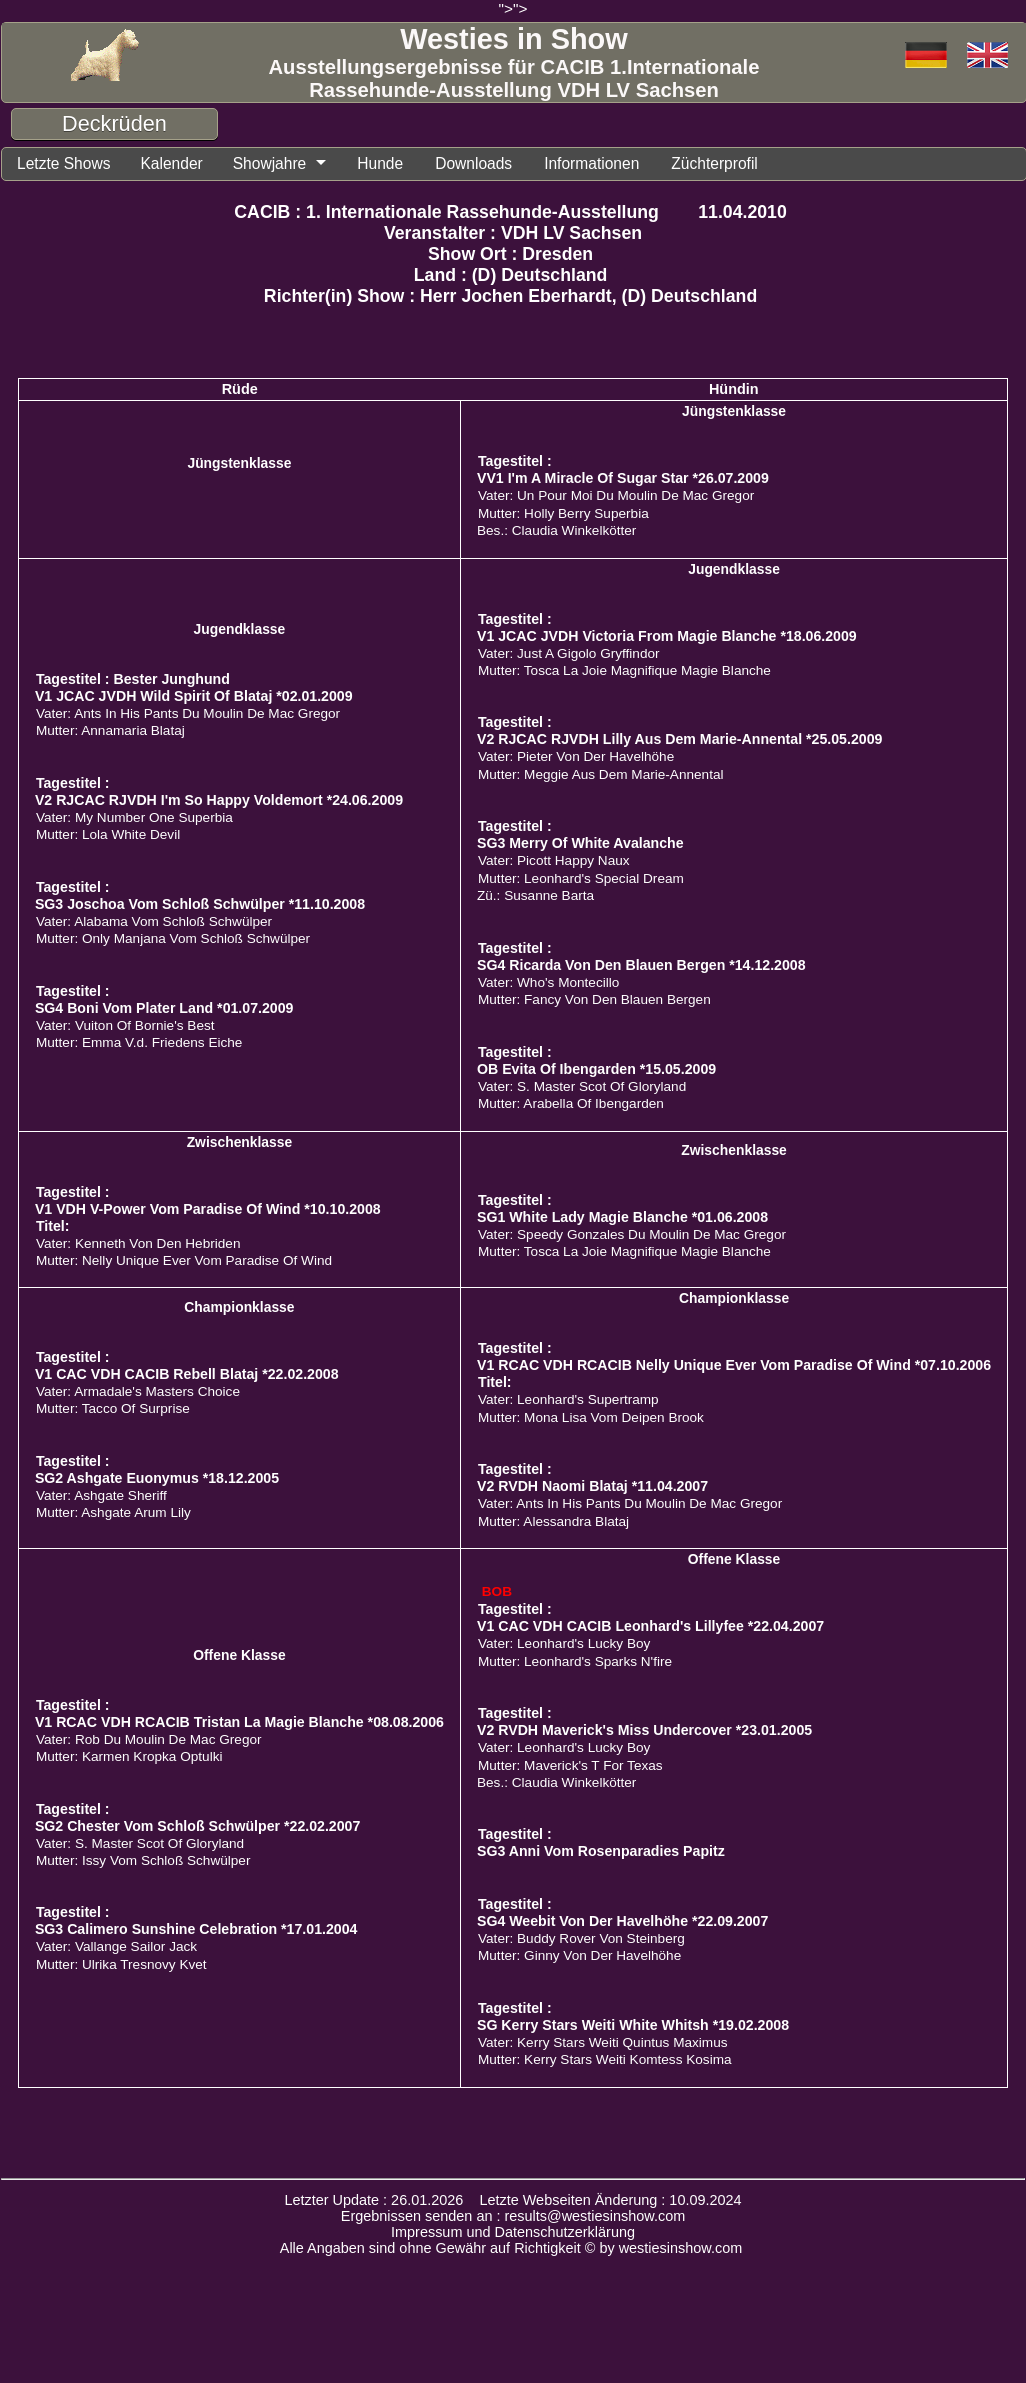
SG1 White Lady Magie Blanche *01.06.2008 (622, 1219)
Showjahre (286, 164)
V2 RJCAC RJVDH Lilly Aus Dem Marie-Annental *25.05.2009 (679, 741)
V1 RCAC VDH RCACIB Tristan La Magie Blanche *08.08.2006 (239, 1724)
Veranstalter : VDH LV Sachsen (513, 235)
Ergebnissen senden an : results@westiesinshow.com (513, 2218)
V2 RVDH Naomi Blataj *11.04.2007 (592, 1488)
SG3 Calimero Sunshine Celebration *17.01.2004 (196, 1931)
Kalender (182, 164)
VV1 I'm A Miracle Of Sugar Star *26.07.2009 (623, 480)
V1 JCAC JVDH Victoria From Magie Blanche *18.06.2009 (667, 638)
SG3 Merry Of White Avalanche (580, 845)
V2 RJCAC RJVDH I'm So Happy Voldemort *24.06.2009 (219, 802)
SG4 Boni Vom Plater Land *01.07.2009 (164, 1010)
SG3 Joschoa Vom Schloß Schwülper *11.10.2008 (200, 906)
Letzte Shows (67, 164)
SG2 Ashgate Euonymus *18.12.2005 (157, 1480)
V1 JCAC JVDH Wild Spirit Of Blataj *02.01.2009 (194, 698)
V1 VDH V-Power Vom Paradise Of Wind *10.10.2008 (208, 1211)
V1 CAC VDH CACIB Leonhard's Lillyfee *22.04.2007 (650, 1628)
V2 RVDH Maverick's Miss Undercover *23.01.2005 (644, 1732)
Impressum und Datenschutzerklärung (513, 2234)
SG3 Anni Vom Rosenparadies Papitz (601, 1853)
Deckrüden (114, 123)
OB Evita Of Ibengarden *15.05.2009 (596, 1071)
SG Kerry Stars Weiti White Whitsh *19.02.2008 (633, 2027)
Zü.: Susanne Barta (535, 897)
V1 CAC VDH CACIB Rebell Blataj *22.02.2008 (187, 1376)
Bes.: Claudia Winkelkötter (556, 532)
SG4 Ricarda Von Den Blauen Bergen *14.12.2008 (641, 967)
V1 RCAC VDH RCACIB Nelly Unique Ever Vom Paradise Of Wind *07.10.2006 (734, 1367)
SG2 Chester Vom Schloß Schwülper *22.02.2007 (197, 1828)
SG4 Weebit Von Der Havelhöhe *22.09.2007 (622, 1923)
